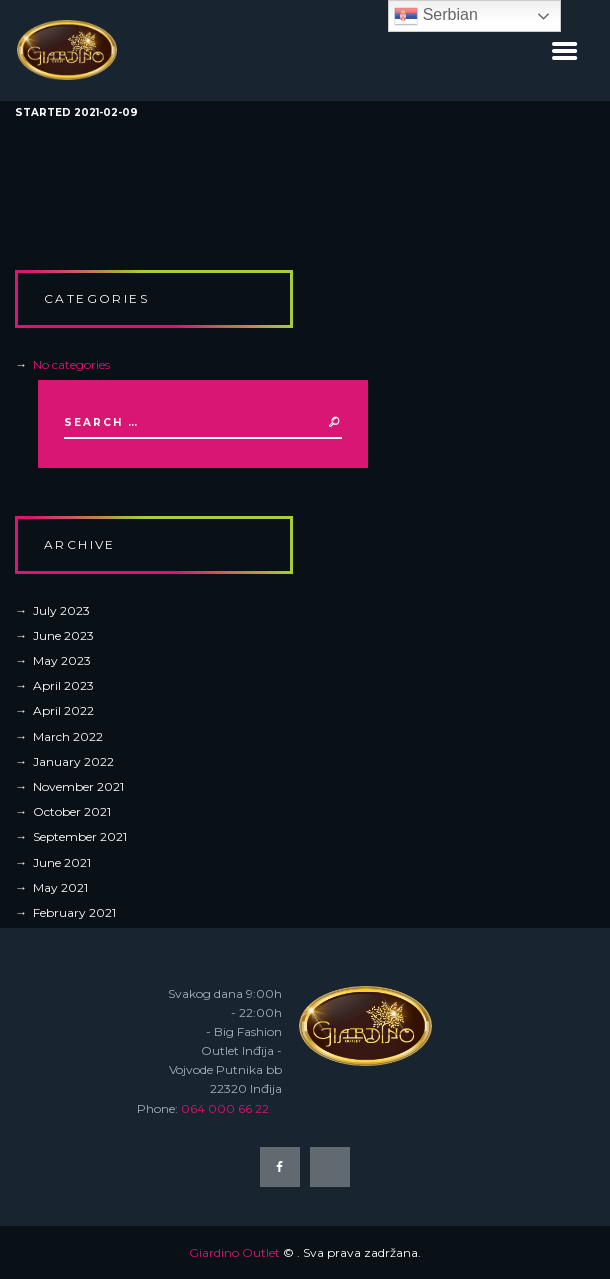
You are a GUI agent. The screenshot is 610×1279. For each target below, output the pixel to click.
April (63, 685)
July (61, 610)
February (74, 912)
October (72, 811)
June (63, 635)
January (73, 761)
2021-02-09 (106, 112)
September (80, 836)
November (78, 786)
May (62, 660)
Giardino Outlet (234, 1252)
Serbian (436, 16)
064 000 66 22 (225, 1108)
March (68, 736)
